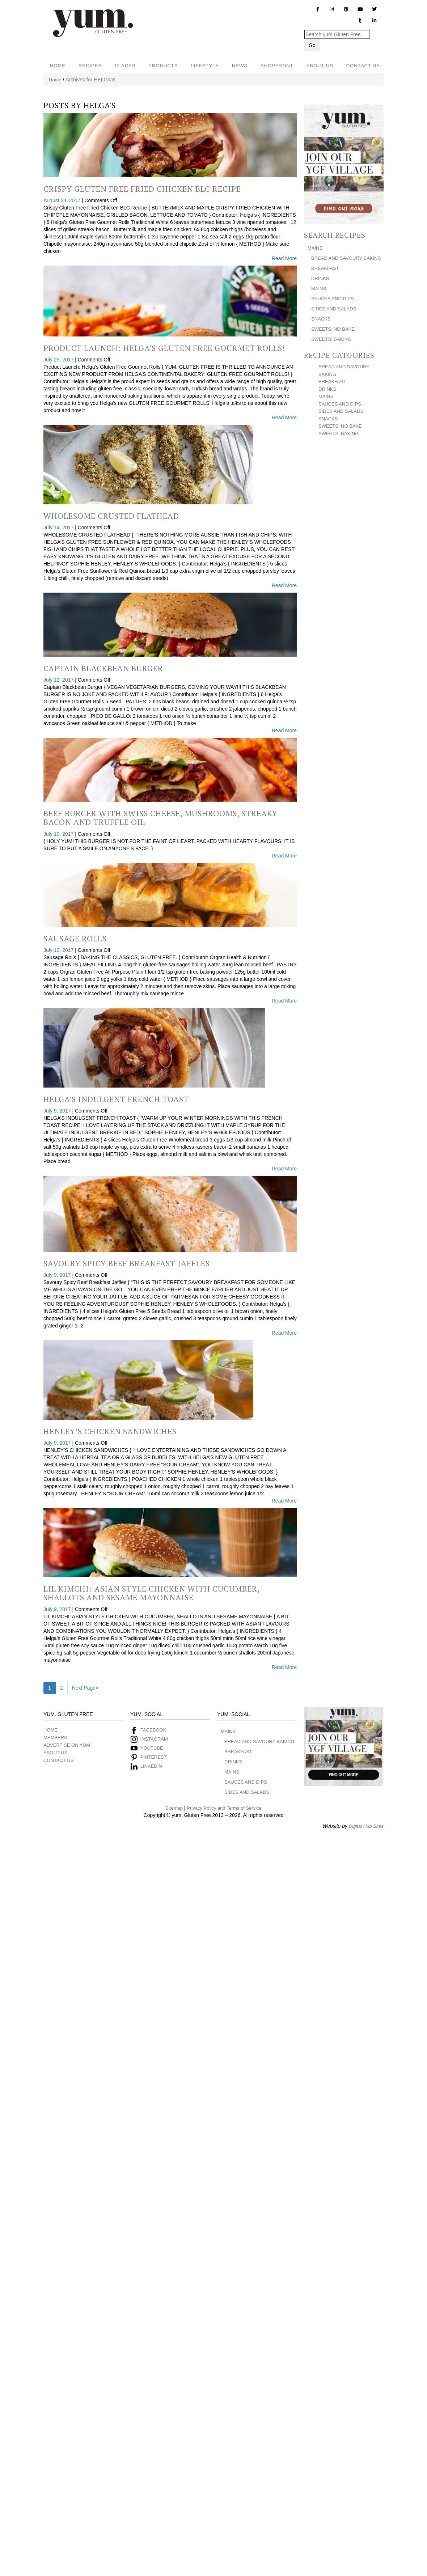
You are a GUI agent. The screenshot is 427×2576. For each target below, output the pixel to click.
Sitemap (174, 1808)
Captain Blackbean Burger (103, 668)
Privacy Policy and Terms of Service (224, 1808)
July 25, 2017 (59, 360)
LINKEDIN (151, 1766)
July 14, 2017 (59, 527)
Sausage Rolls (75, 938)
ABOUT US (319, 65)
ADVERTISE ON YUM (66, 1745)
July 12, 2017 (59, 680)
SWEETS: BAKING (331, 339)
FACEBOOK (153, 1730)
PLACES (125, 65)
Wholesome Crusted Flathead (111, 515)
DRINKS (320, 278)
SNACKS (320, 319)
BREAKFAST (325, 268)
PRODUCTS (163, 65)
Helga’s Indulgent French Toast (116, 1099)
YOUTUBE (151, 1748)
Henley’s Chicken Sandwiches (110, 1431)
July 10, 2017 (59, 834)
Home (55, 79)
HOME (57, 65)
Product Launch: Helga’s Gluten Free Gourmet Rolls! (164, 348)
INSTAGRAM (153, 1739)
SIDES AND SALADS (333, 309)
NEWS (240, 65)
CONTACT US (363, 65)
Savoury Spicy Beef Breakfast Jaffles (126, 1263)
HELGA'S (100, 105)
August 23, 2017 (62, 200)
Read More (284, 258)
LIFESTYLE (205, 65)
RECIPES (90, 65)
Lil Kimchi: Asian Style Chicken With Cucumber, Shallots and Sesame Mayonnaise (151, 1592)
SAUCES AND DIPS (332, 298)
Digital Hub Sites (366, 1826)
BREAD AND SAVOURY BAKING (346, 258)
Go (312, 45)
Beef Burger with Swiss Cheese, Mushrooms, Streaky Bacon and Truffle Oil (160, 817)
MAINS (315, 248)
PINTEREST (153, 1757)
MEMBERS (55, 1737)
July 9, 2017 (57, 1111)
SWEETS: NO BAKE (333, 329)
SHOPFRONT (277, 65)
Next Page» (85, 1688)
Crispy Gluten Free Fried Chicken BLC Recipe (142, 188)
